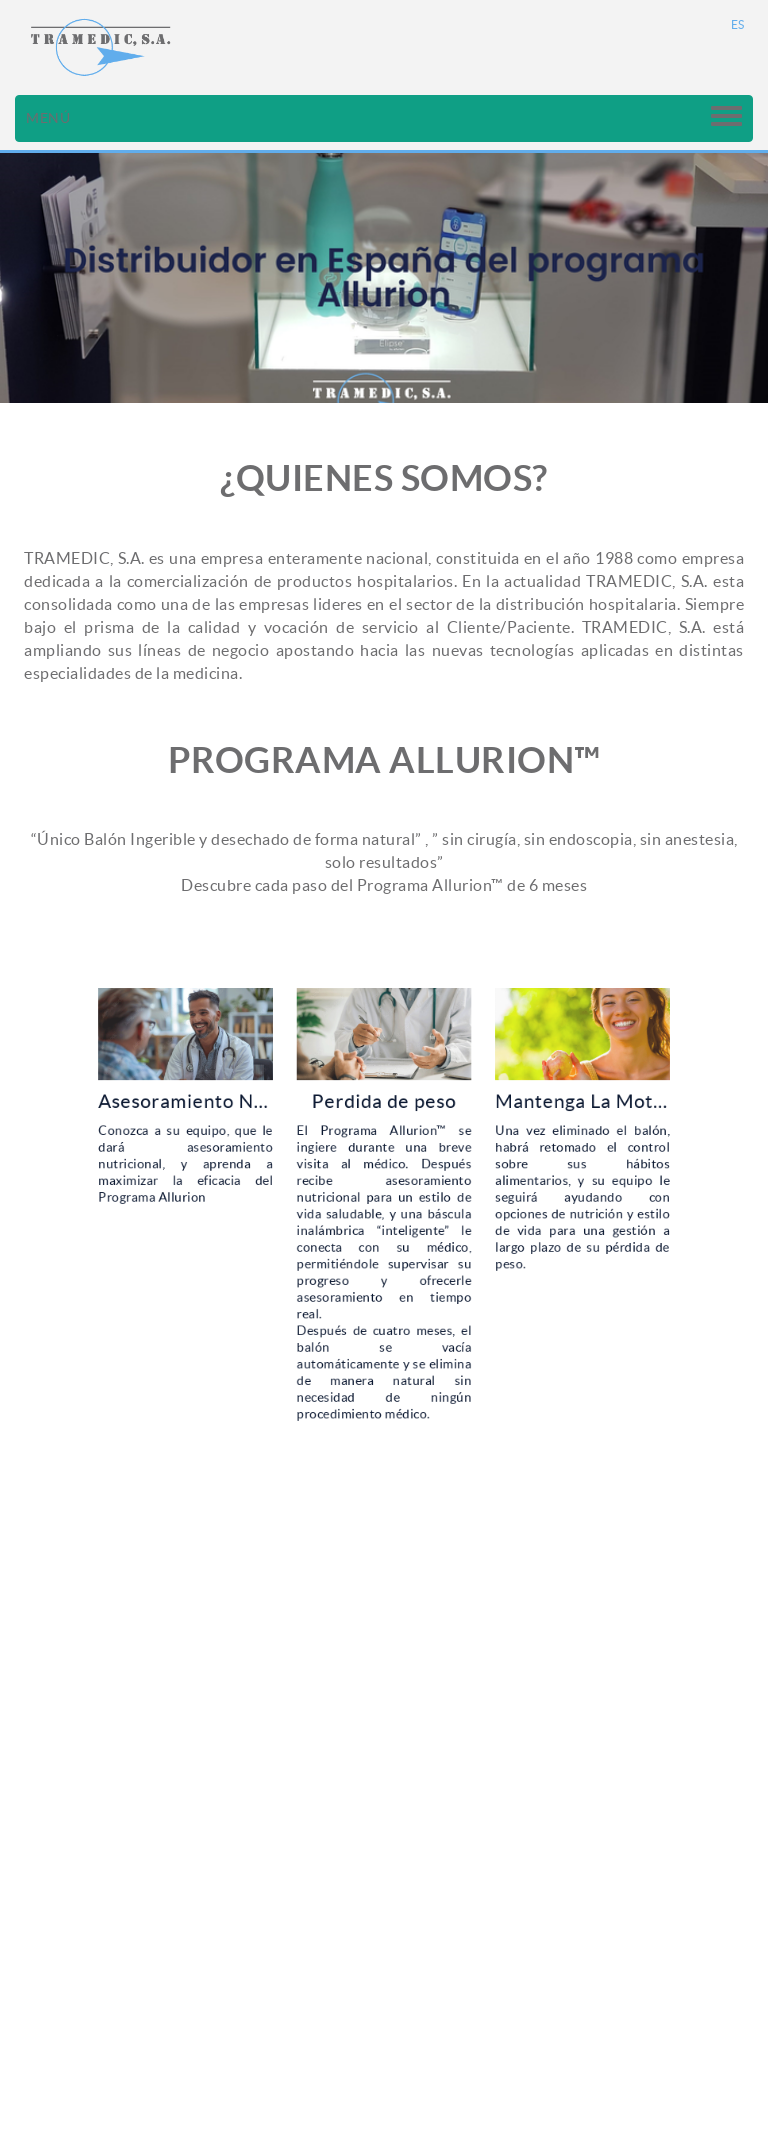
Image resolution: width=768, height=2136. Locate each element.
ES (738, 24)
